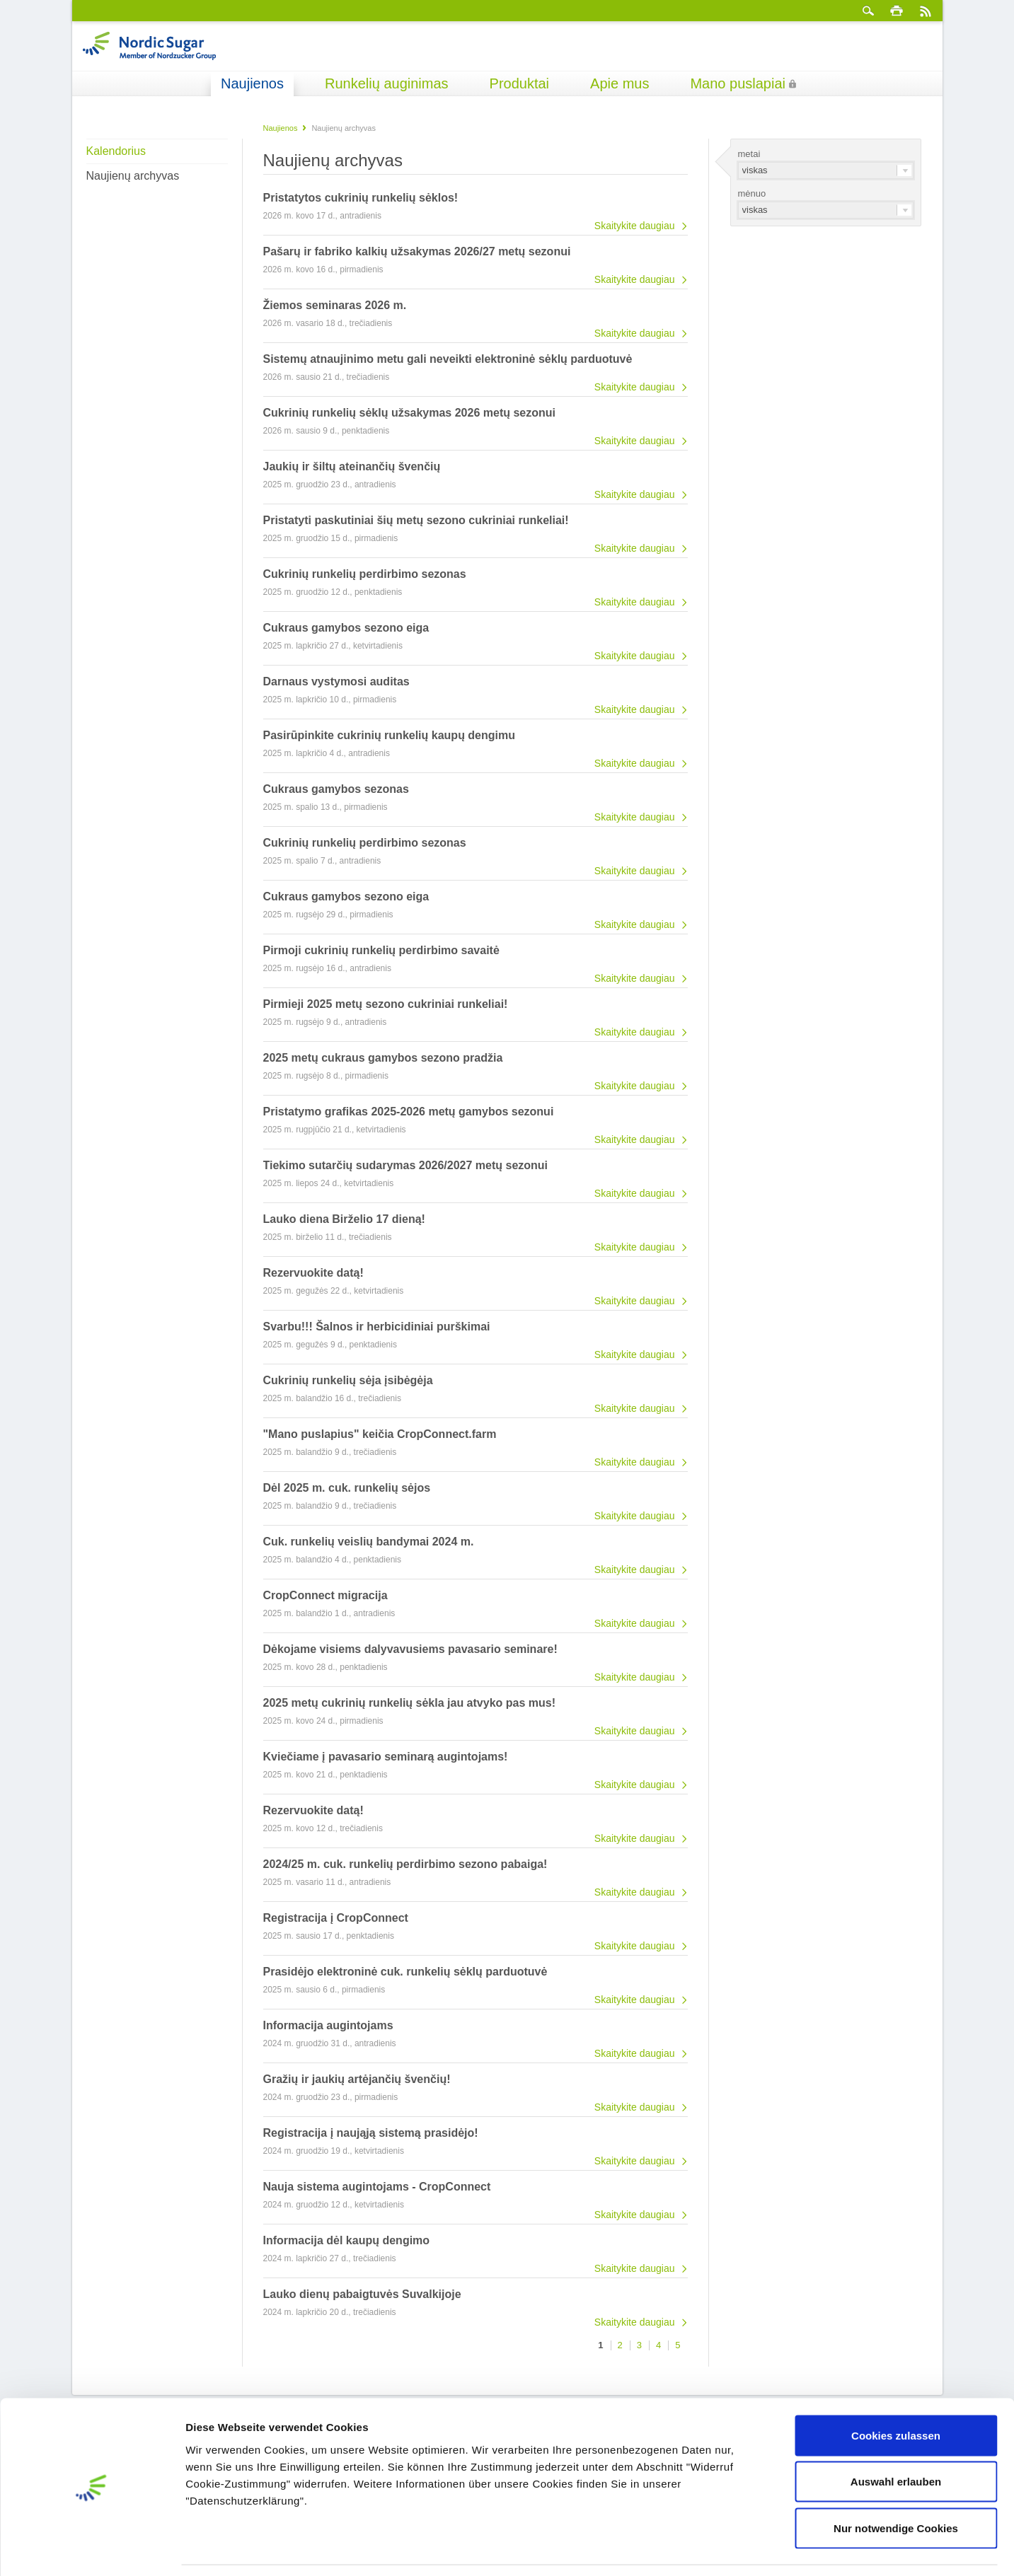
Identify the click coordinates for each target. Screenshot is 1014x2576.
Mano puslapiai (737, 83)
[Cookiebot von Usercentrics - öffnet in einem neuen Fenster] (92, 2548)
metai (749, 154)
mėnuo (752, 193)
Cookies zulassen (895, 2390)
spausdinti (896, 10)
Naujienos (252, 83)
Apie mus (619, 83)
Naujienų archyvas (133, 176)
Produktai (520, 83)
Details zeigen (752, 2548)
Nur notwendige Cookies (896, 2483)
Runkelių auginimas (387, 83)
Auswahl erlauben (896, 2437)
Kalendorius (116, 151)
